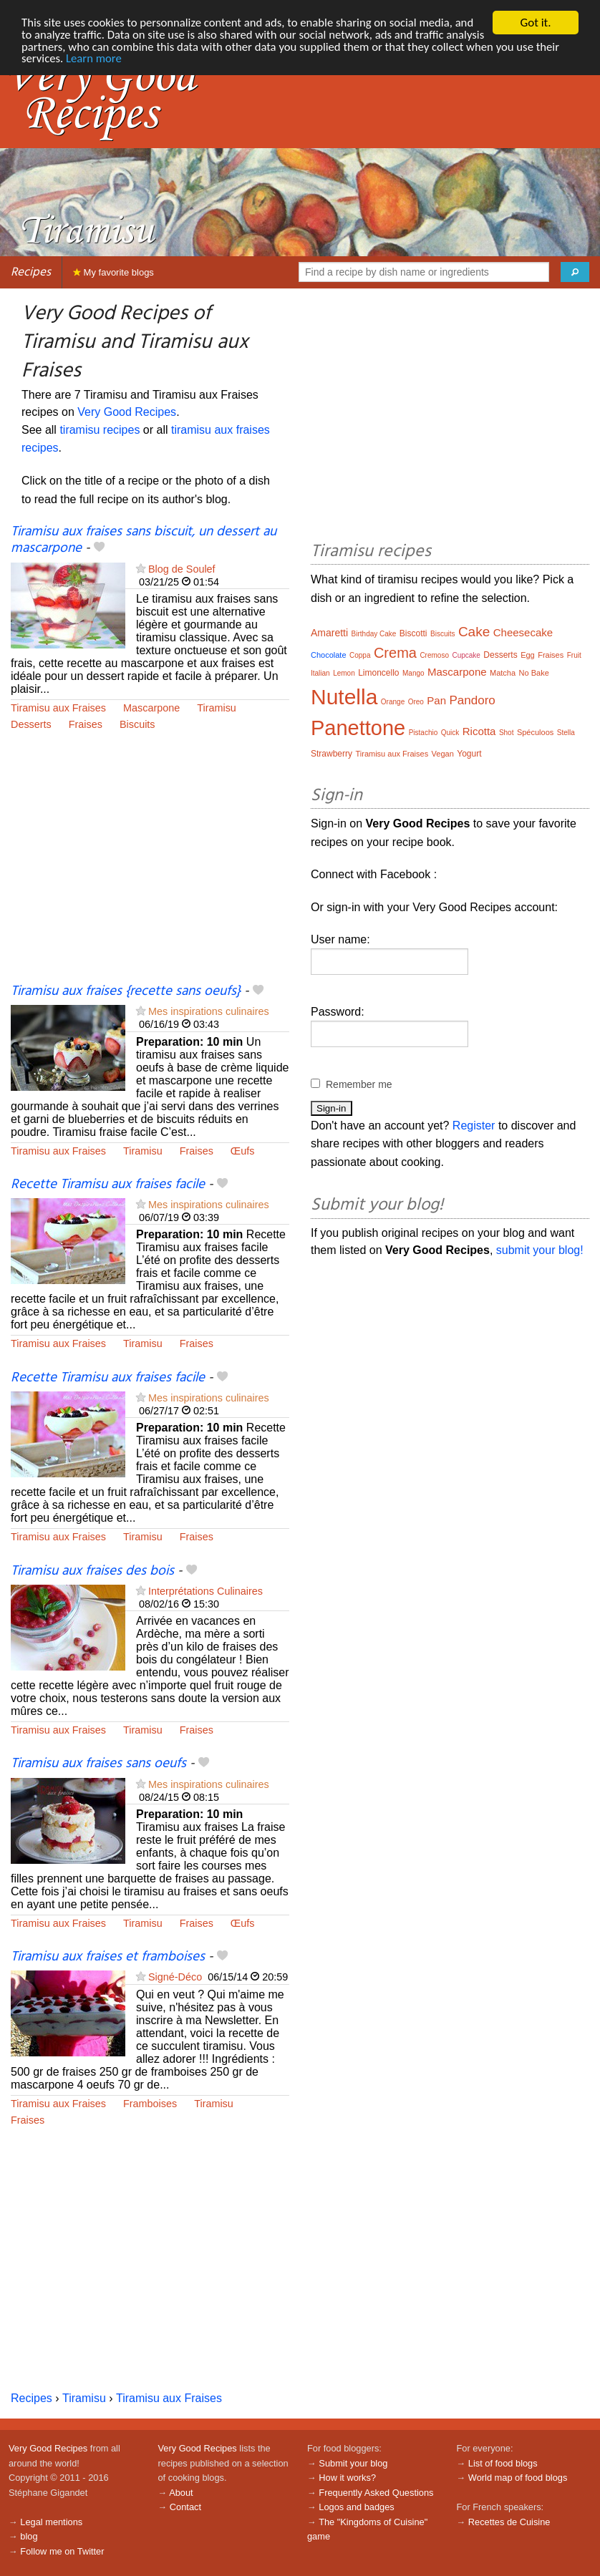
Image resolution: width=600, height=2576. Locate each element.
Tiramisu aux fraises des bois (92, 1571)
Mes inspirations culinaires (208, 1011)
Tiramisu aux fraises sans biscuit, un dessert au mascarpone (143, 540)
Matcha (503, 673)
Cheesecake (523, 632)
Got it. (535, 22)
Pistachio (423, 733)
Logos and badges (356, 2507)
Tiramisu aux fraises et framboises (108, 1957)
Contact (185, 2507)
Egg (528, 655)
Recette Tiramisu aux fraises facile (108, 1184)
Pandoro (472, 700)
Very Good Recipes (126, 412)
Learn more (141, 59)
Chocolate (329, 655)
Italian (320, 673)
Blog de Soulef (182, 569)
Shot (506, 733)
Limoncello (378, 673)
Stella (566, 733)
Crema (395, 653)
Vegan (443, 753)
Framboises (150, 2103)
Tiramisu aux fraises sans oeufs (98, 1763)
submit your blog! (540, 1250)
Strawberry (331, 754)
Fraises (85, 724)
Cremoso (434, 655)
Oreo (416, 702)
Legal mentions (51, 2522)
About (181, 2492)
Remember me (359, 1084)
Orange (393, 702)
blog (28, 2536)
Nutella (344, 697)
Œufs (243, 1151)
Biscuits (137, 724)
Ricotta (479, 731)
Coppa (359, 655)
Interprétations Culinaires (205, 1591)
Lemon (344, 673)
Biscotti (413, 633)
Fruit (574, 655)
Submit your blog (353, 2463)
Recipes (31, 272)
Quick (450, 733)
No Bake (534, 673)
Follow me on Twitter (62, 2551)
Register (474, 1125)
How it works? (347, 2477)
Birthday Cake (374, 634)
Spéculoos (535, 732)
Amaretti (329, 632)
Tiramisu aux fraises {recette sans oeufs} (126, 991)
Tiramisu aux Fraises (58, 708)
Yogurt (469, 754)
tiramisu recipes (99, 430)
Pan (436, 700)
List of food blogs (503, 2463)
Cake (474, 631)
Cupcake (466, 655)
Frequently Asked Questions (376, 2492)
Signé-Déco (175, 1977)
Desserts (31, 724)
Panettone (358, 727)
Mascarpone (151, 708)
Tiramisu (216, 708)
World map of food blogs (517, 2477)
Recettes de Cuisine (509, 2522)
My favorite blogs (113, 272)
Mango (413, 673)
